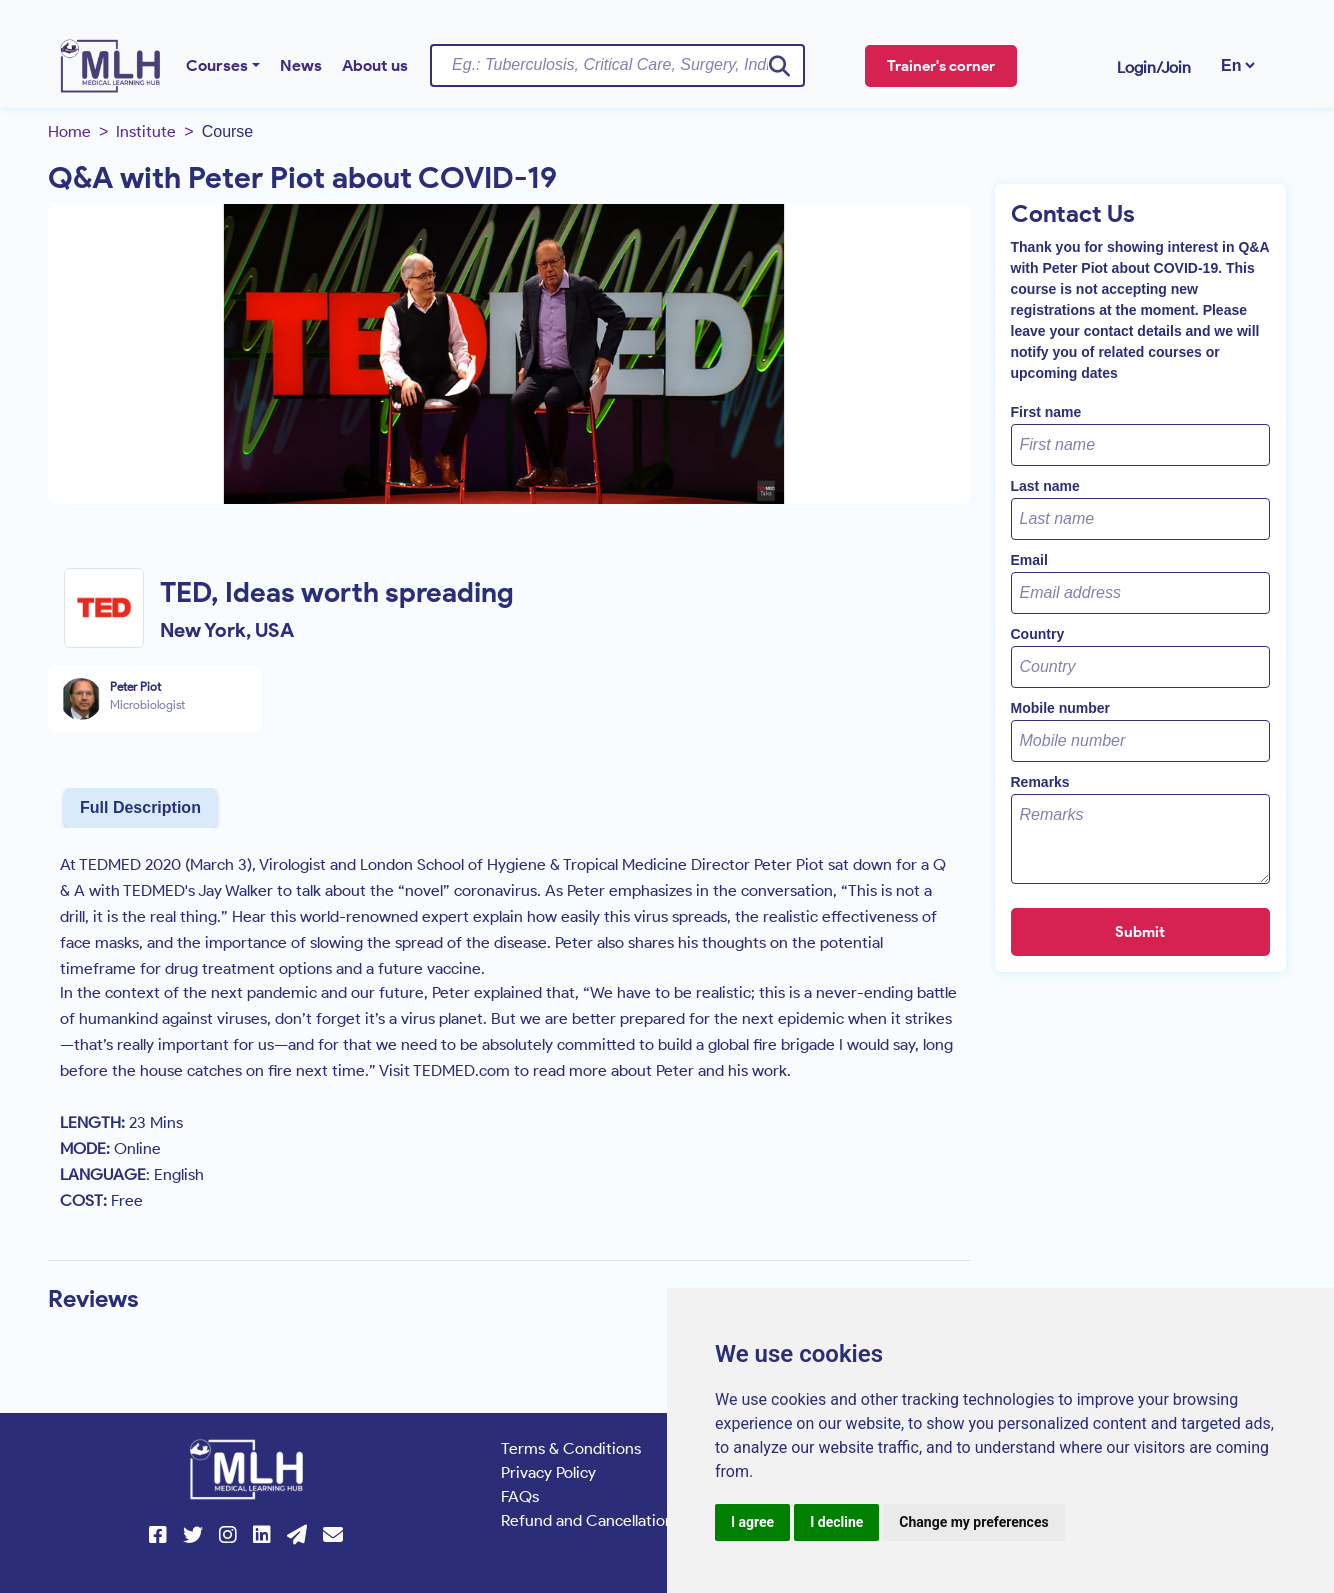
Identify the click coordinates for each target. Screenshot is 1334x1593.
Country (1038, 634)
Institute (146, 131)
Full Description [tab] (140, 807)
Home (69, 131)
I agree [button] (752, 1522)
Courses (217, 65)
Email (1029, 560)
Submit (1140, 932)
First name (1046, 412)
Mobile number (1061, 708)
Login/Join (1154, 67)
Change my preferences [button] (973, 1522)
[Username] (617, 65)
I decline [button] (836, 1522)
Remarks (1040, 782)
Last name (1045, 486)
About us (375, 65)
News (301, 65)
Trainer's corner (941, 66)
